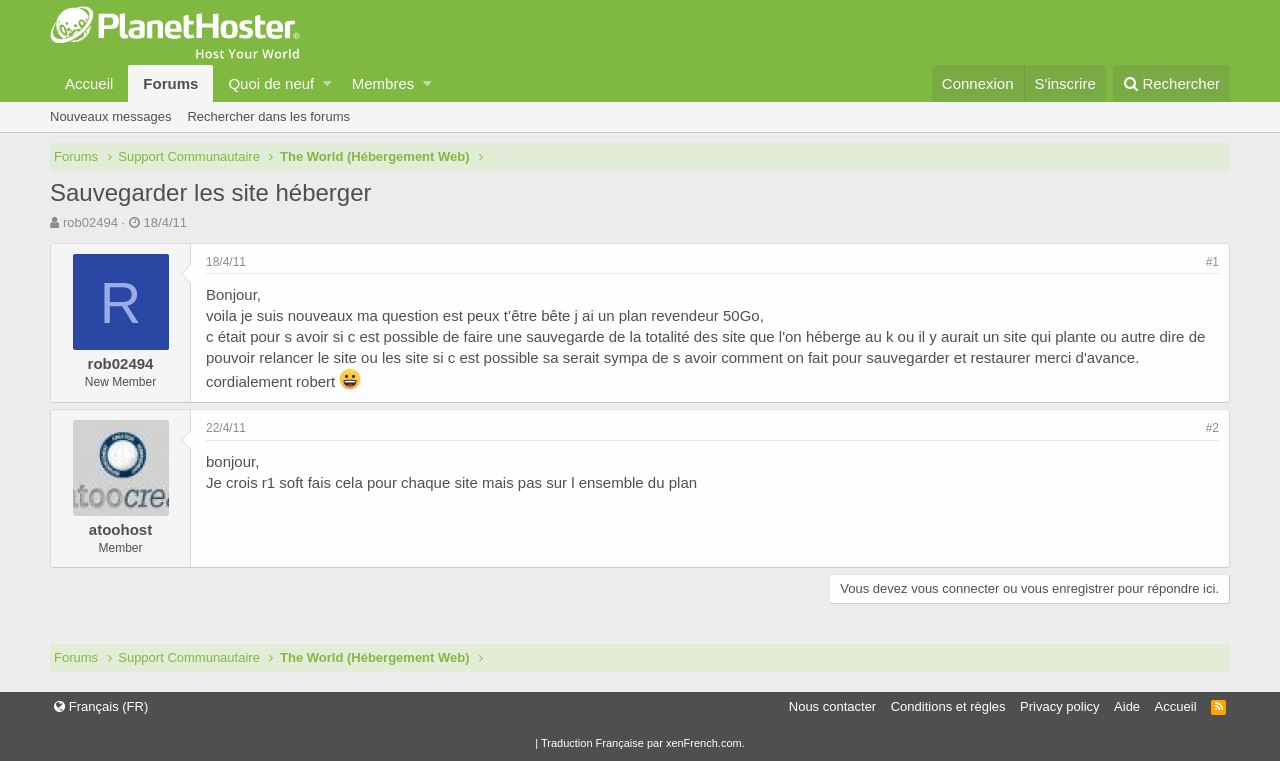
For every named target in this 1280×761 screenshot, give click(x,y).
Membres (383, 83)
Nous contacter (832, 706)
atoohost (120, 529)
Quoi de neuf (271, 83)
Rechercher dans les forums (268, 116)
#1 (1212, 262)
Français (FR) (101, 706)
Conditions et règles (948, 706)
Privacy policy (1059, 706)
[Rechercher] (1171, 83)
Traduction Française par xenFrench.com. (643, 743)
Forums (170, 83)
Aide (1127, 706)
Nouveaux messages (110, 116)
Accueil (89, 83)
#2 (1212, 428)
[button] (327, 83)
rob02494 (90, 222)
